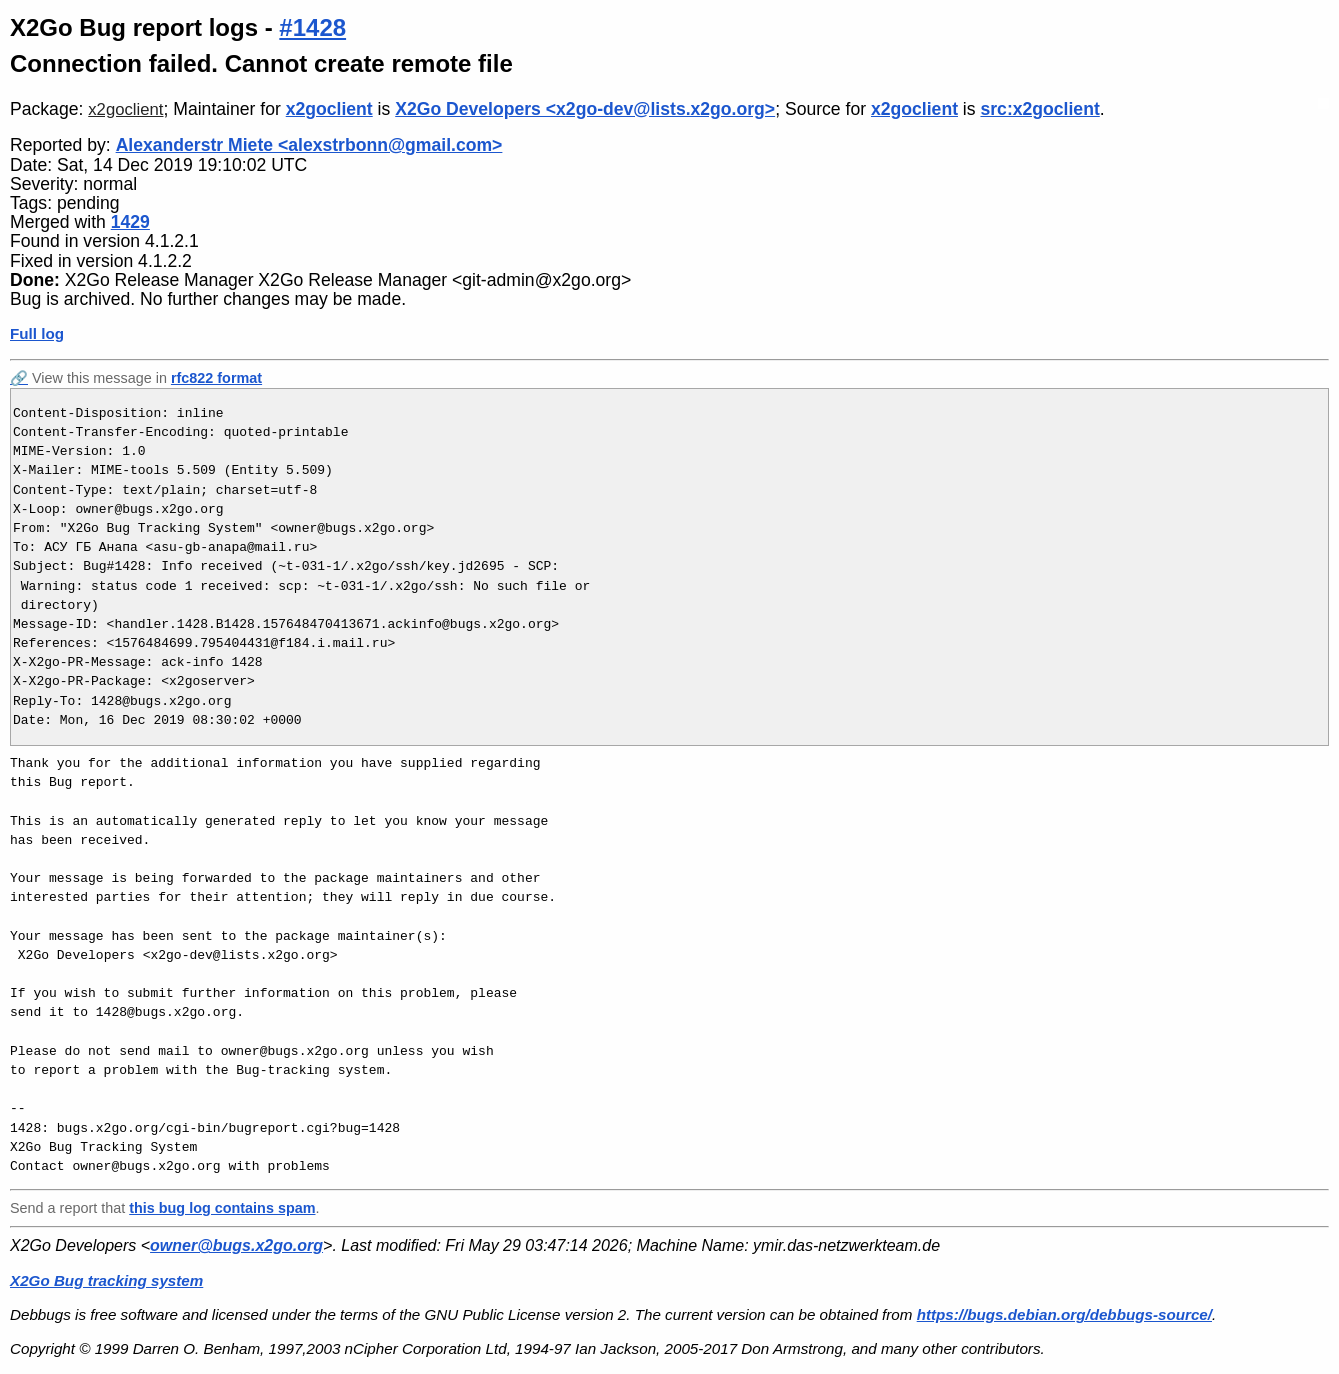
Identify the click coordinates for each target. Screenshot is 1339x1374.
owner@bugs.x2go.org (236, 1245)
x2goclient (125, 109)
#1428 (312, 27)
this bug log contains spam (222, 1208)
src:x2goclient (1039, 109)
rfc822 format (216, 378)
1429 (130, 222)
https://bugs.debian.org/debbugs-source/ (1064, 1314)
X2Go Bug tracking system (106, 1280)
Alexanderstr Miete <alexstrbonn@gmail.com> (309, 145)
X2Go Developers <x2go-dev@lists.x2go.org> (585, 109)
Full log (37, 333)
